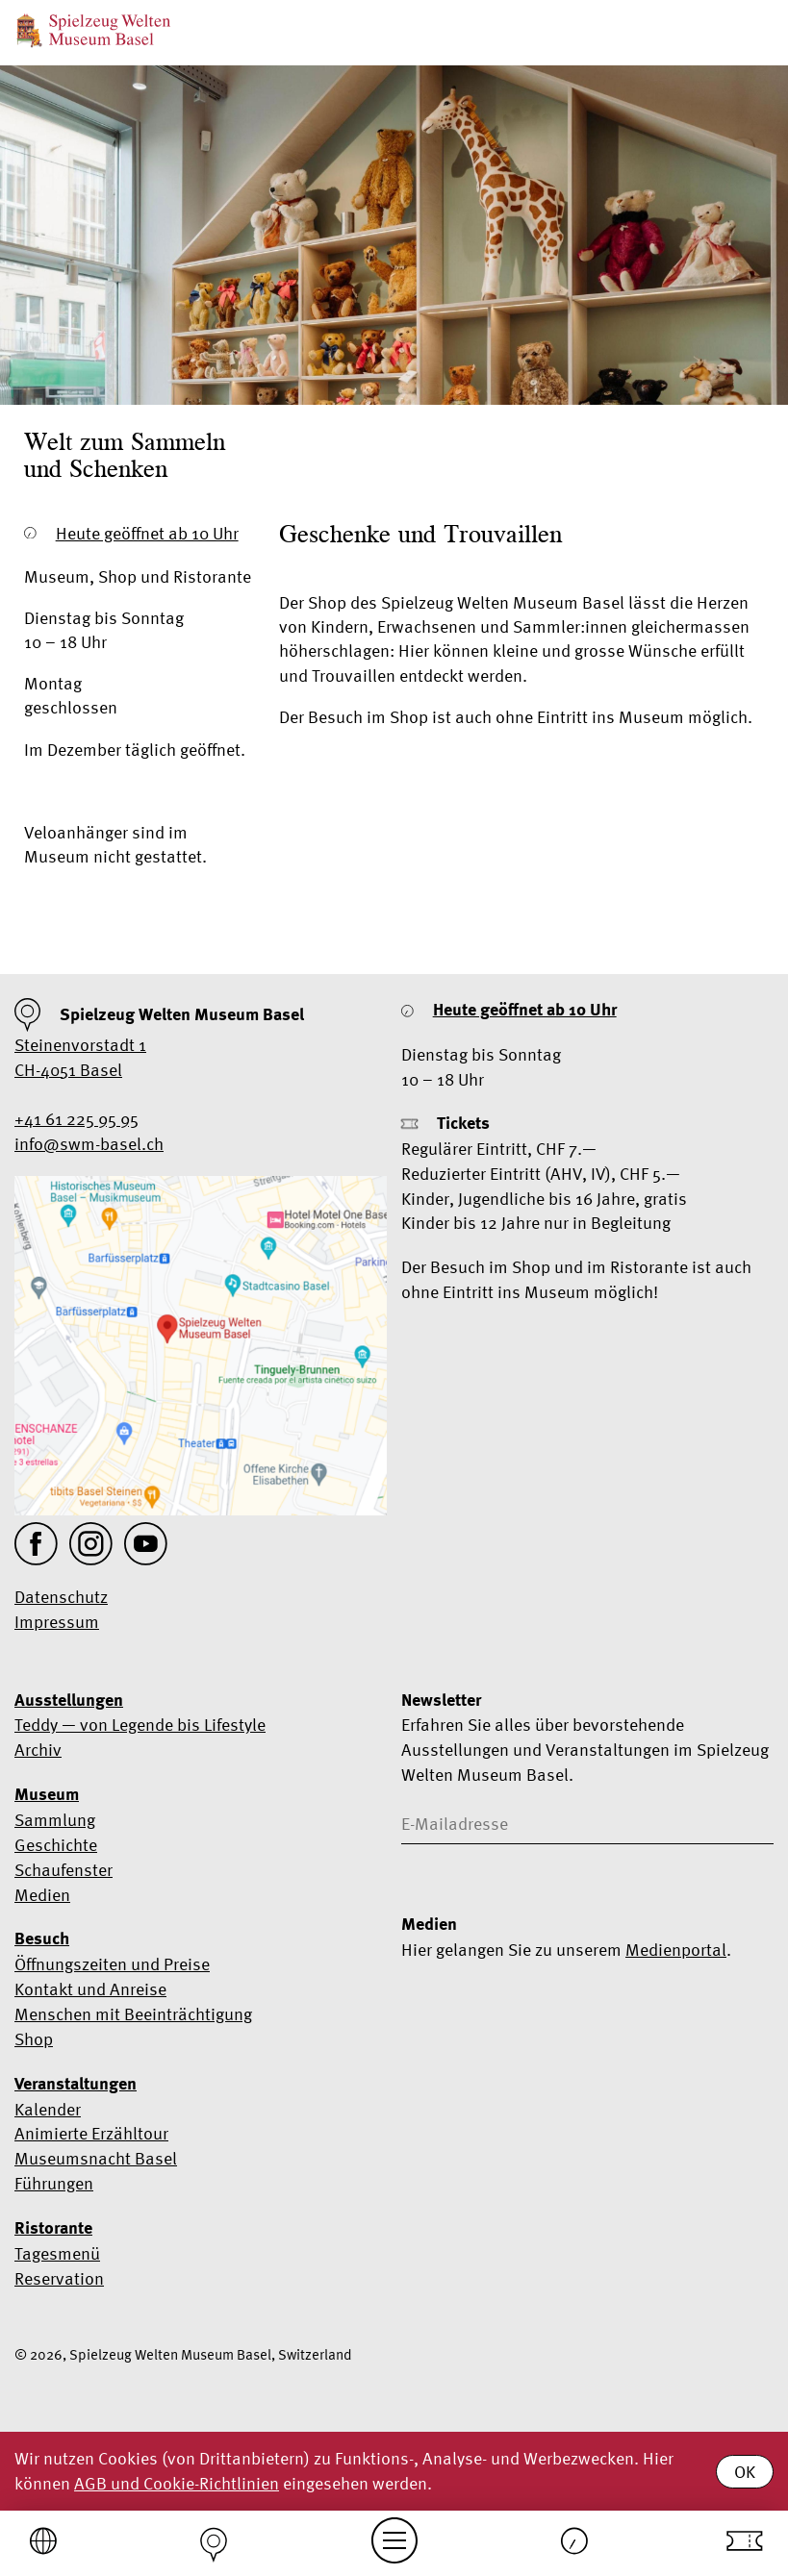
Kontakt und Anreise (90, 1989)
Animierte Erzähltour (91, 2133)
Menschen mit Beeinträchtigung (133, 2014)
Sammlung (54, 1820)
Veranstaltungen (75, 2083)
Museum (46, 1794)
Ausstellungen (68, 1700)
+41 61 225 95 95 (76, 1119)
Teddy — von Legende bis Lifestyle (140, 1724)
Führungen (53, 2183)
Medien (42, 1895)
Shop (33, 2039)
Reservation (59, 2278)
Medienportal (675, 1949)
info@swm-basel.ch (89, 1144)
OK (744, 2472)
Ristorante (53, 2227)
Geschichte (55, 1845)
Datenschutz (61, 1597)
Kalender (47, 2109)
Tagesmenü (57, 2253)
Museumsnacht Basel (95, 2158)
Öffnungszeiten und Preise (112, 1964)
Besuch (41, 1938)
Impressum (56, 1622)
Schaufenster (63, 1870)
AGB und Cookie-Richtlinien (176, 2483)
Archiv (38, 1749)
